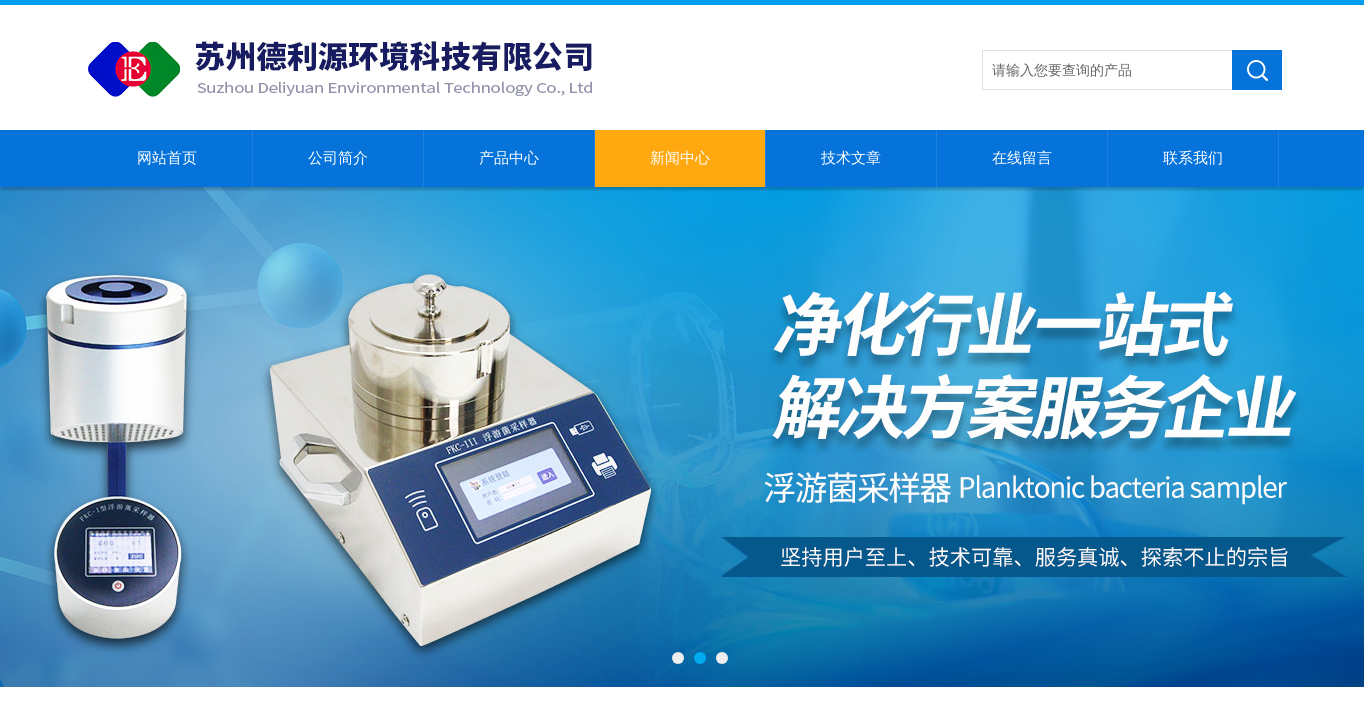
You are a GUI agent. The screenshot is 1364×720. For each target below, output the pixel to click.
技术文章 (851, 158)
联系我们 (1193, 158)
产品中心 (509, 158)
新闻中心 (680, 158)
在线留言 (1022, 158)
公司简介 (338, 158)
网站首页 (167, 158)
